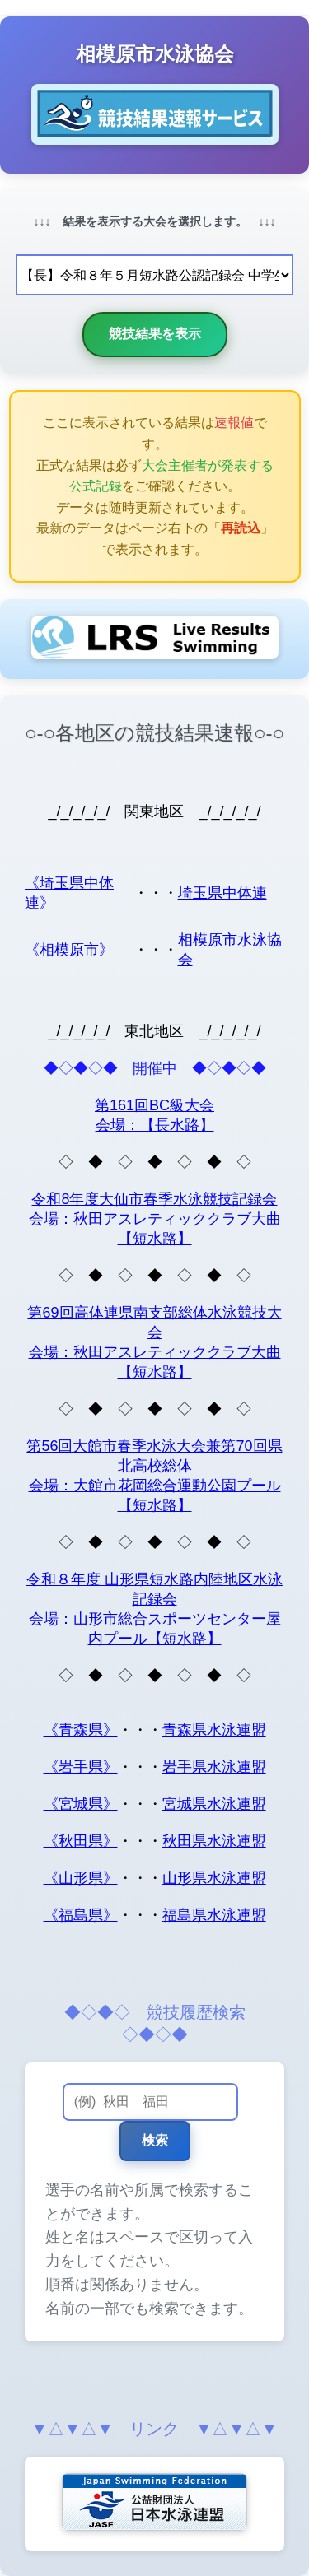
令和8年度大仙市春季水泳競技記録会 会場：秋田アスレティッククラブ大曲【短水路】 (155, 1219)
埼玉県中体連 (222, 893)
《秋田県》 (81, 1841)
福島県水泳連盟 (214, 1915)
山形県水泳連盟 (214, 1878)
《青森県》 (81, 1730)
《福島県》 (81, 1915)
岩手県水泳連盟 (214, 1767)
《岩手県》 (81, 1767)
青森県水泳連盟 (214, 1730)
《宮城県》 (81, 1804)
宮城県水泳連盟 (214, 1804)
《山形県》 (81, 1878)
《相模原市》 (69, 950)
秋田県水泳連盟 (214, 1841)
